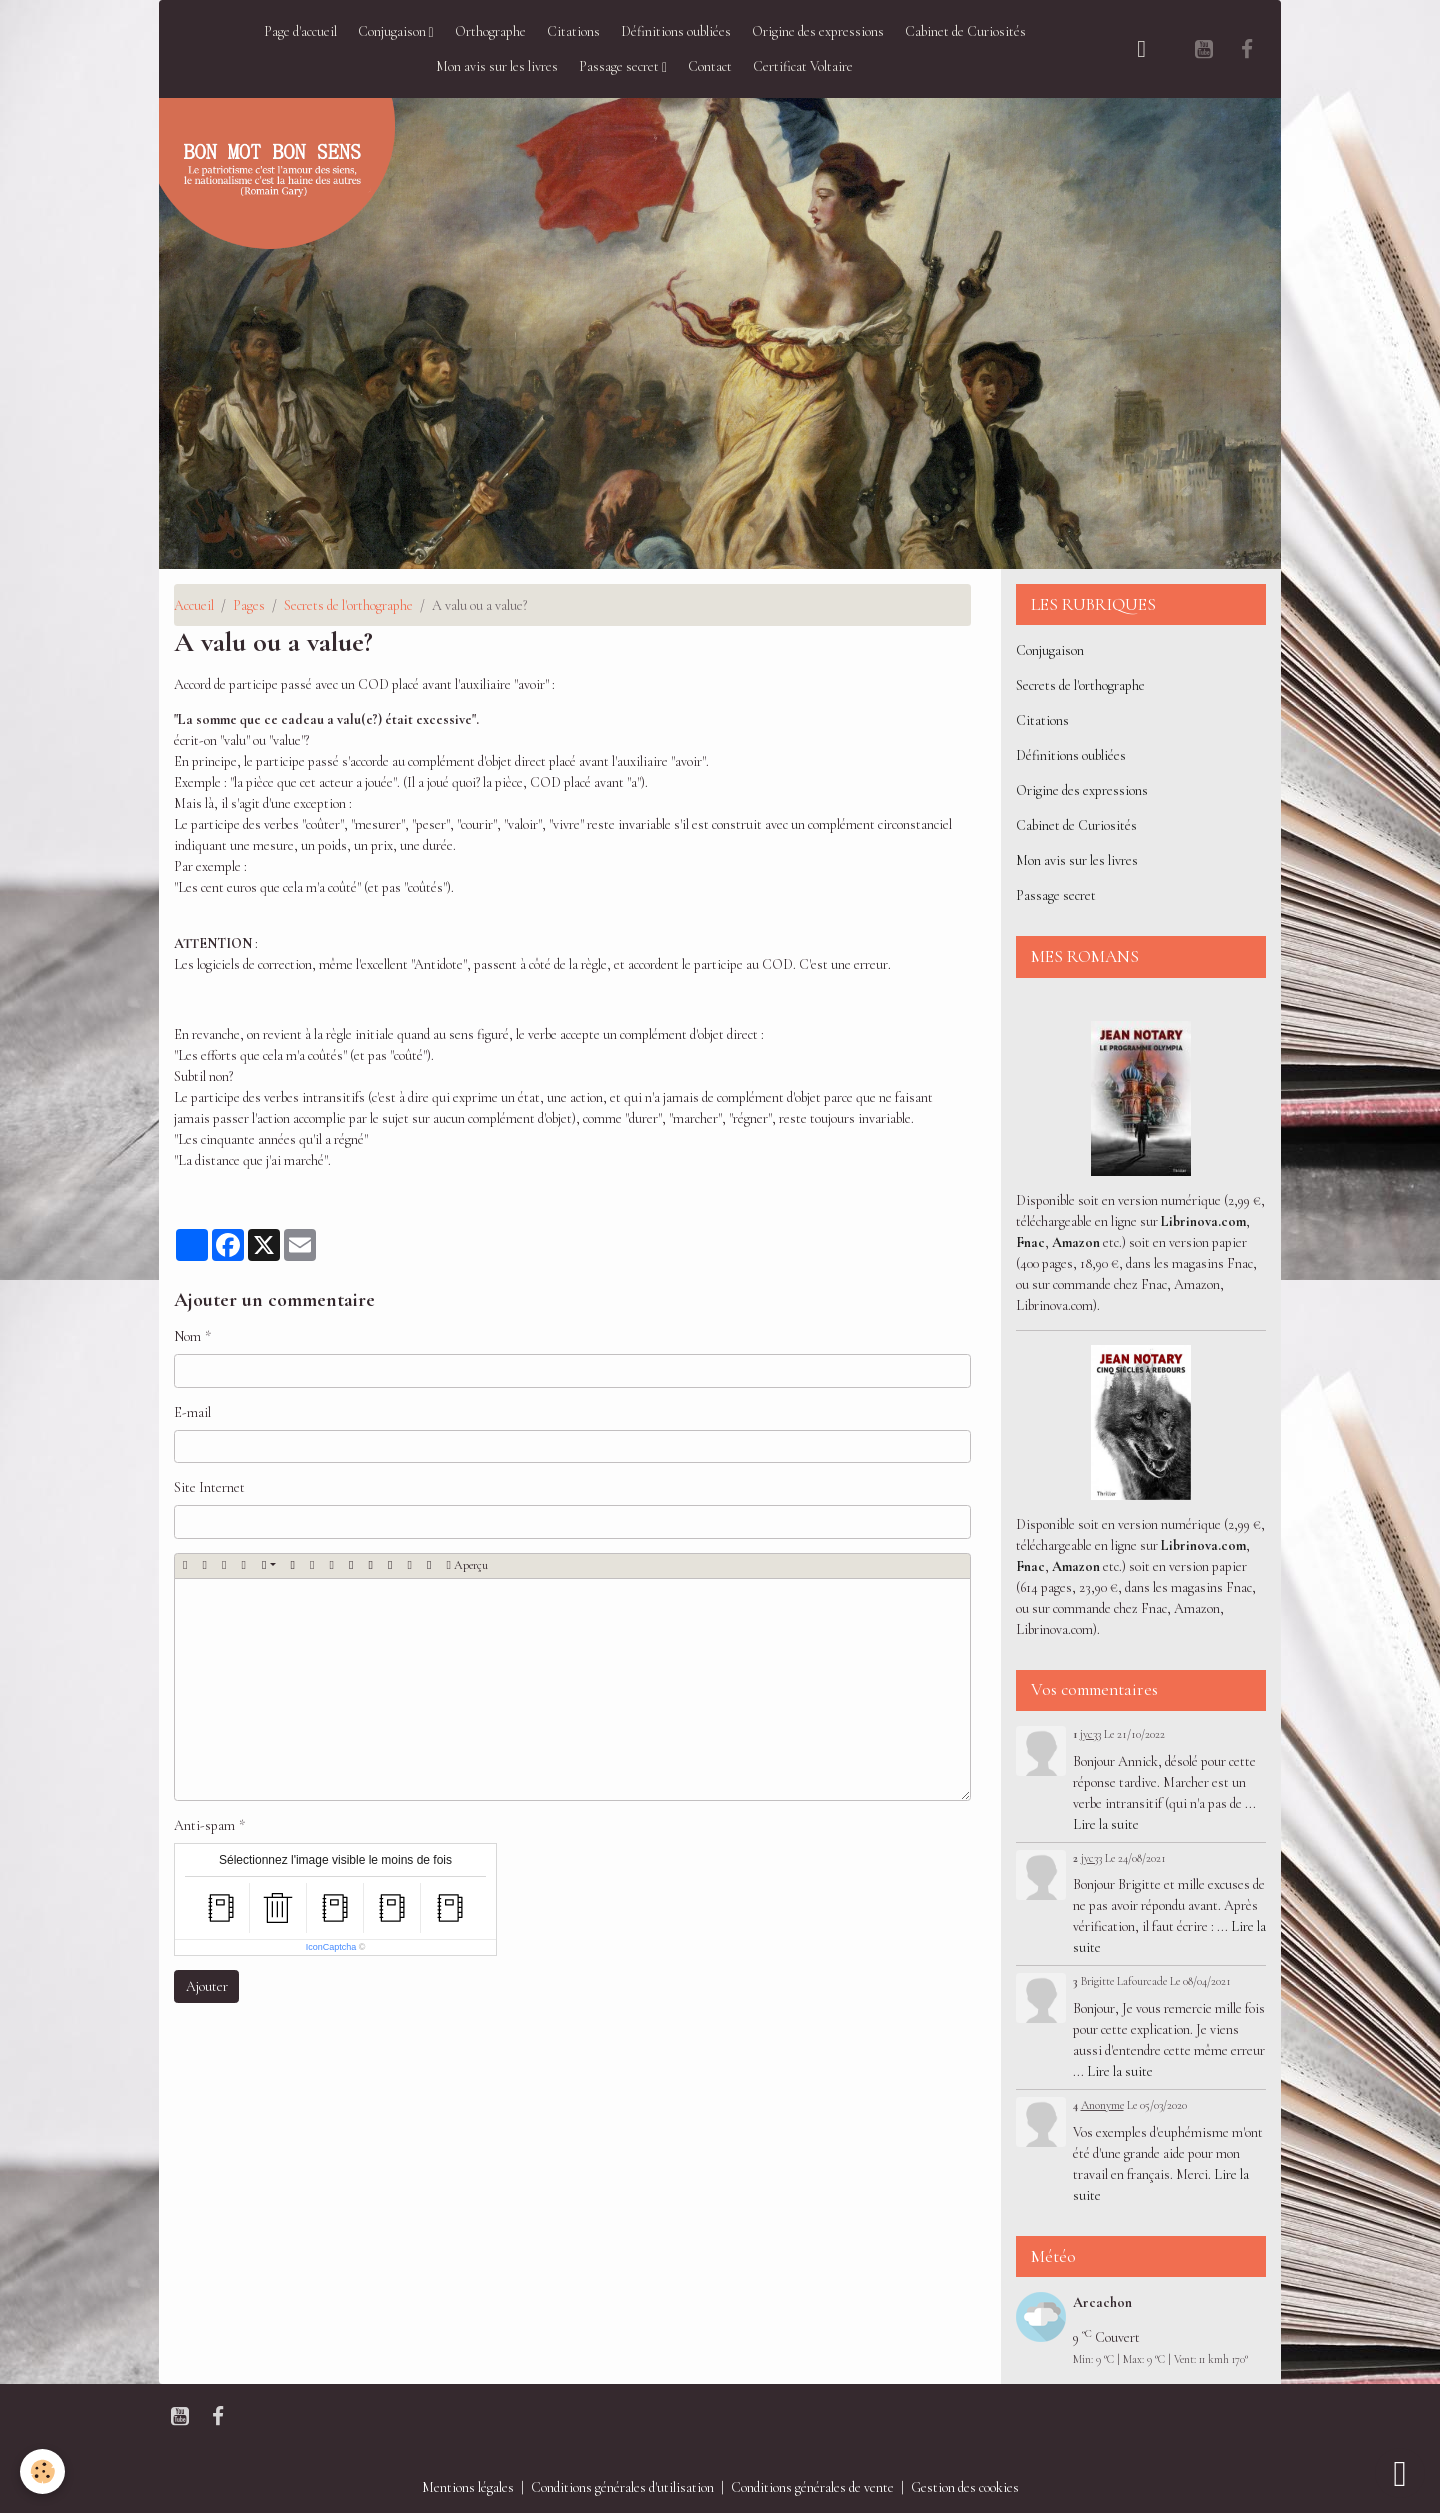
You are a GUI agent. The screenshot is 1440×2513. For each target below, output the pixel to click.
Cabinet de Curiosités (965, 31)
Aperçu (466, 1565)
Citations (573, 31)
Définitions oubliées (676, 31)
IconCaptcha (331, 1947)
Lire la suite (1106, 1824)
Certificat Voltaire (803, 66)
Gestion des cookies (965, 2487)
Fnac (1030, 1242)
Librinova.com (1203, 1221)
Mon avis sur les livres (497, 66)
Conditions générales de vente (812, 2487)
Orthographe (490, 31)
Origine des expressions (818, 31)
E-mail (192, 1412)
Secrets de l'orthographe (348, 605)
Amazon (1076, 1242)
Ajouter (207, 1986)
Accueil (194, 605)
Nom (187, 1336)
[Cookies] (42, 2471)
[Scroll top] (1400, 2473)
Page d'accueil (300, 31)
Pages (249, 605)
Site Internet (209, 1487)
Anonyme (1102, 2105)
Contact (710, 66)
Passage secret (620, 66)
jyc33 (1090, 1734)
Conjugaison (393, 31)
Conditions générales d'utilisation (622, 2487)
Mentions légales (468, 2487)
